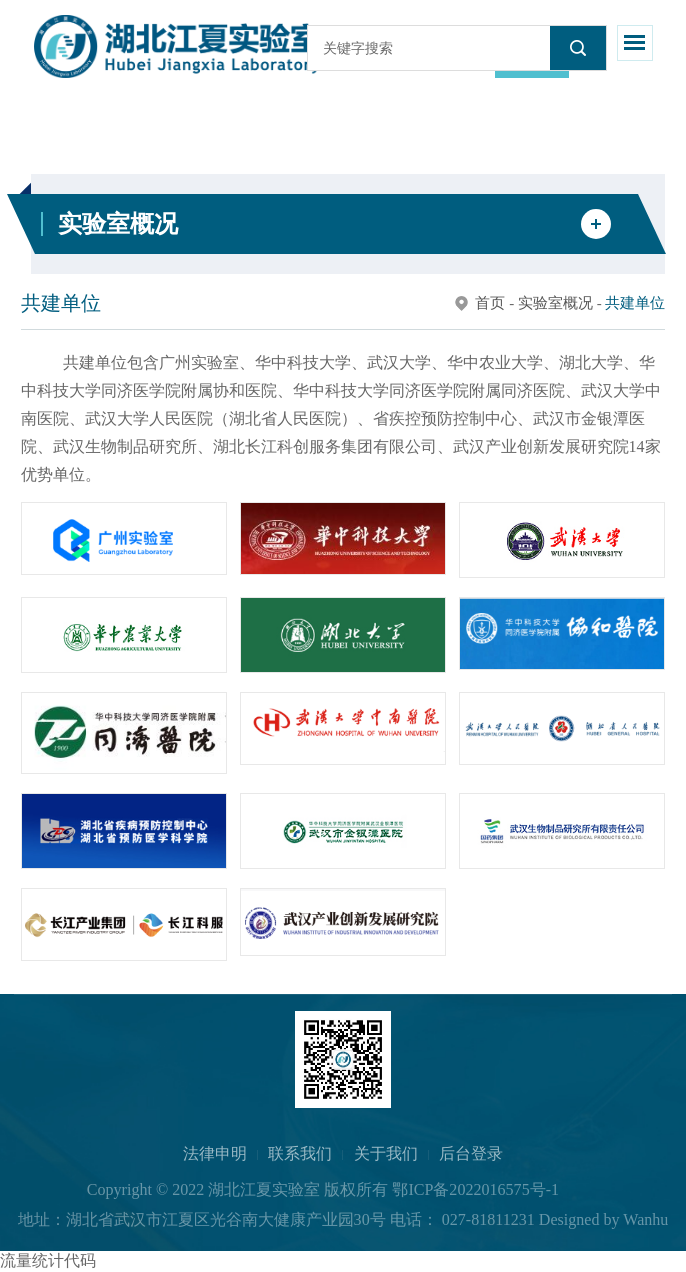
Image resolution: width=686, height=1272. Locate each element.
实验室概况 (555, 303)
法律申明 (215, 1153)
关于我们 (386, 1153)
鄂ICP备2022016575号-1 (475, 1189)
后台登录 (471, 1153)
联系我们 (300, 1153)
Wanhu (645, 1219)
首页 (490, 303)
